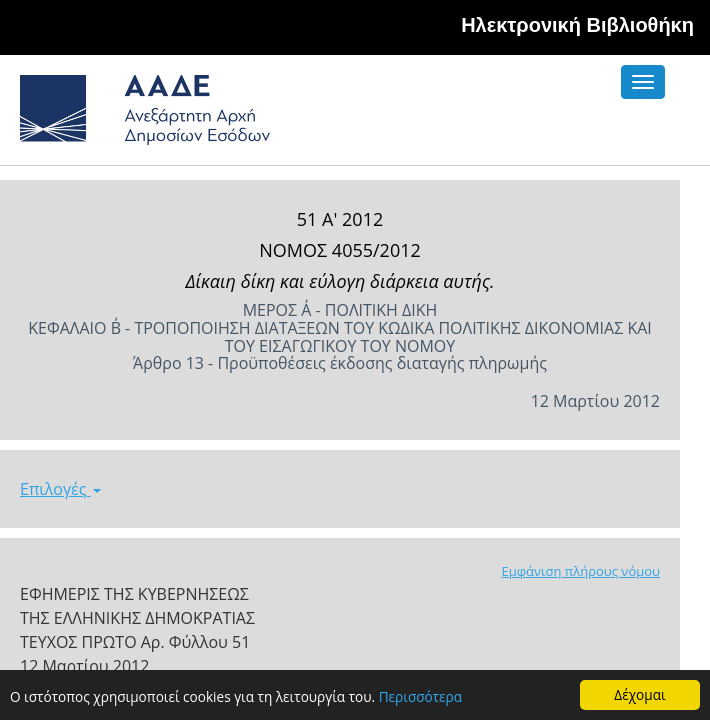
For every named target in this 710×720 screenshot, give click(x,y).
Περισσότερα (420, 697)
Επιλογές (60, 489)
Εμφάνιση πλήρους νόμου (580, 571)
